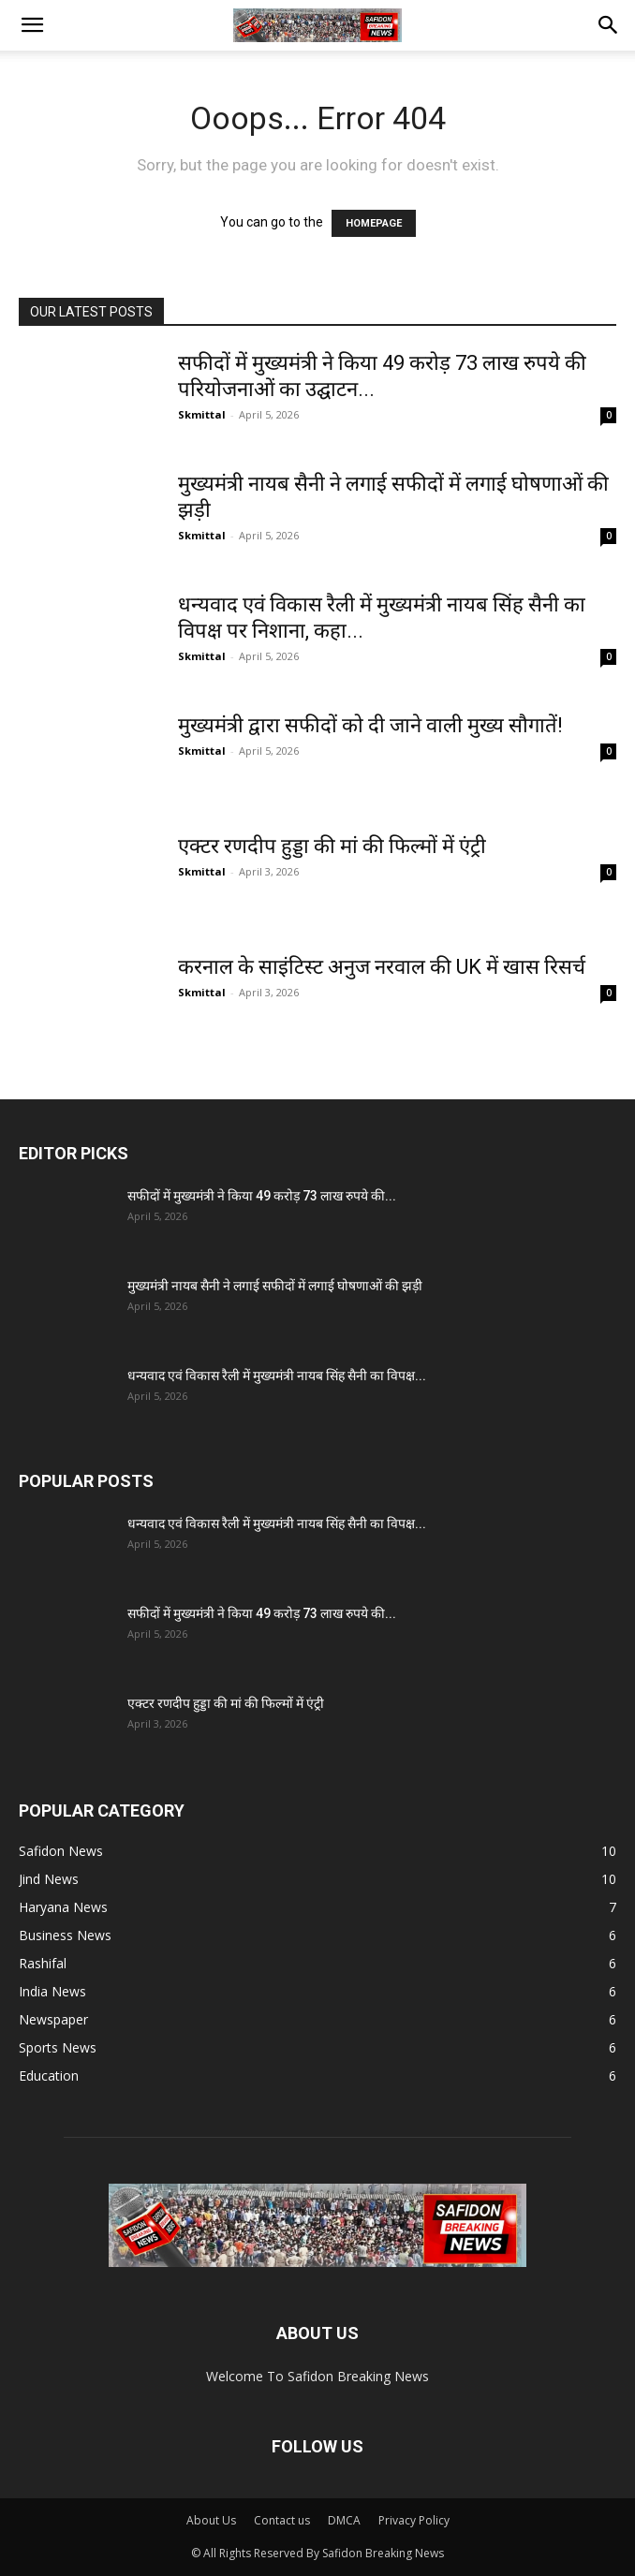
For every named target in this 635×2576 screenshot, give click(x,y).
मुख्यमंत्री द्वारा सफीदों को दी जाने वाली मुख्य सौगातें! (370, 725)
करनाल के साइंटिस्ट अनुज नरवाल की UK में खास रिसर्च (381, 967)
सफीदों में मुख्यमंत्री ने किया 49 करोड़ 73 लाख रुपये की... (261, 1195)
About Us (211, 2520)
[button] (32, 25)
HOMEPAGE (374, 223)
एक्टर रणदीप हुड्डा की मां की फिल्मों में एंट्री (332, 846)
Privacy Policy (414, 2520)
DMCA (344, 2520)
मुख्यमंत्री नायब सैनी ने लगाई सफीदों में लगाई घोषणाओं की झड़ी (274, 1285)
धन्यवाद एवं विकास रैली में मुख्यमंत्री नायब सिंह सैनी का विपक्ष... (276, 1375)
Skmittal (202, 414)
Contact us (282, 2520)
